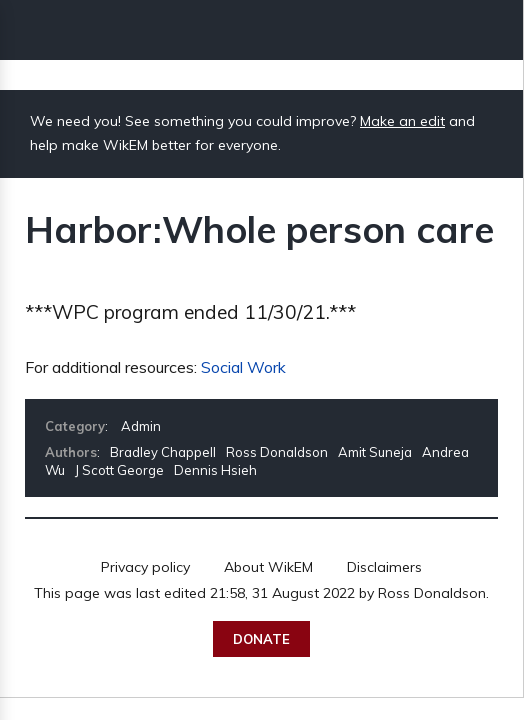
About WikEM (268, 567)
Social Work (243, 367)
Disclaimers (384, 567)
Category (75, 426)
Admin (141, 426)
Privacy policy (145, 567)
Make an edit (402, 121)
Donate (261, 639)
